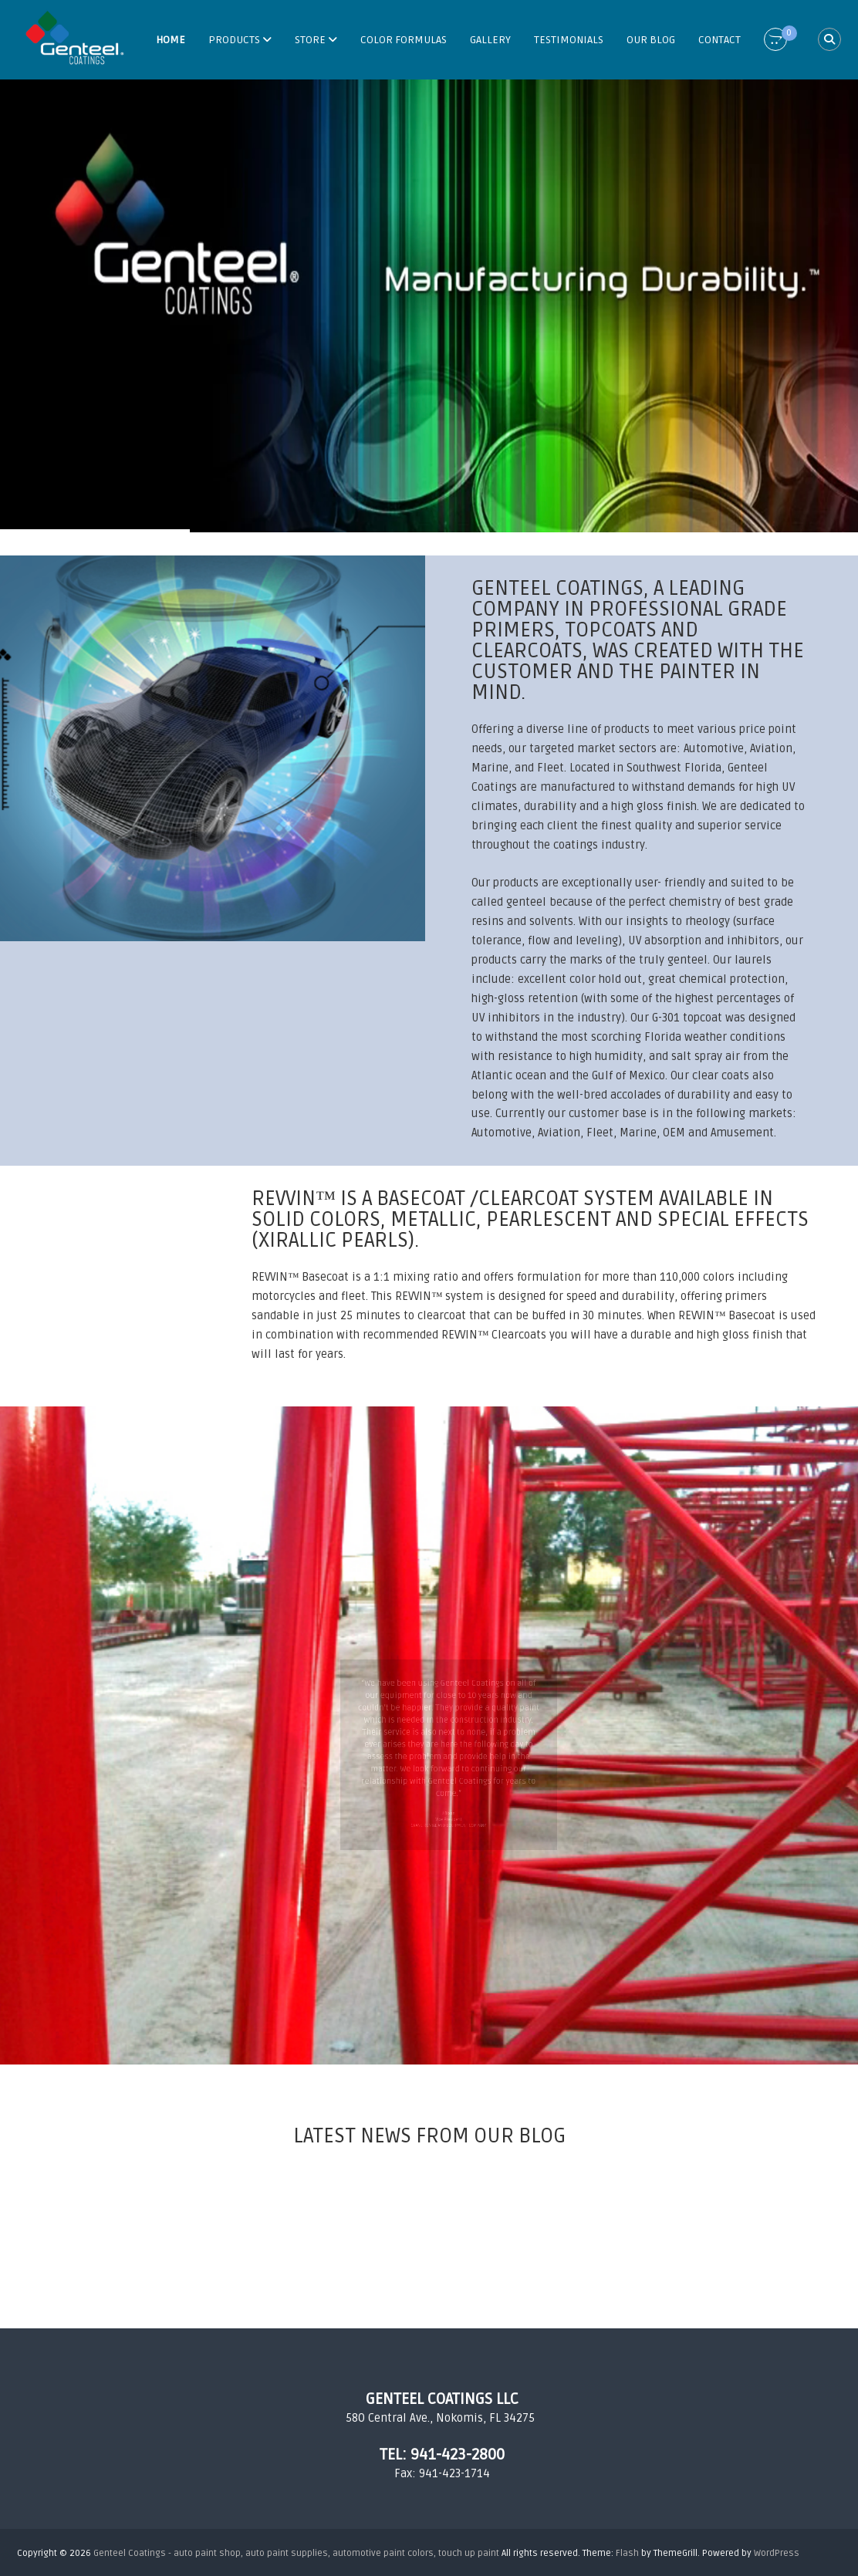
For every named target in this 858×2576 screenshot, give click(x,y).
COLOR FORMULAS (403, 39)
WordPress (776, 2553)
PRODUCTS (234, 39)
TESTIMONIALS (568, 39)
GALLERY (490, 39)
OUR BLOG (651, 39)
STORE (310, 39)
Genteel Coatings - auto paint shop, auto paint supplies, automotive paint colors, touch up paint (296, 2553)
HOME (170, 39)
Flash (627, 2553)
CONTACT (719, 39)
